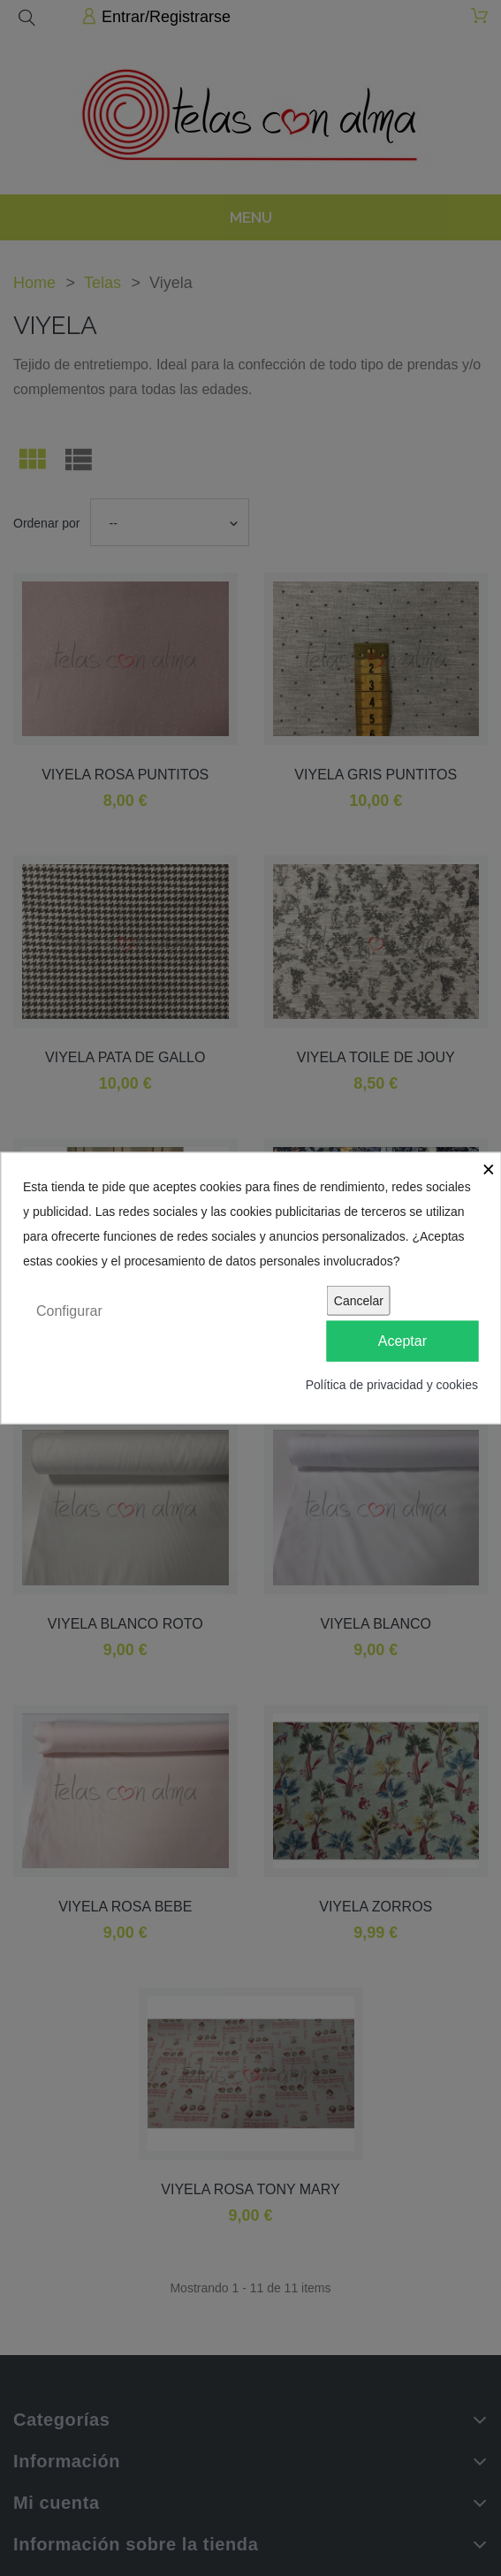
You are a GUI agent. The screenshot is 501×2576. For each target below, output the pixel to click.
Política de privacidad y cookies (392, 1385)
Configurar (69, 1310)
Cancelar (358, 1300)
